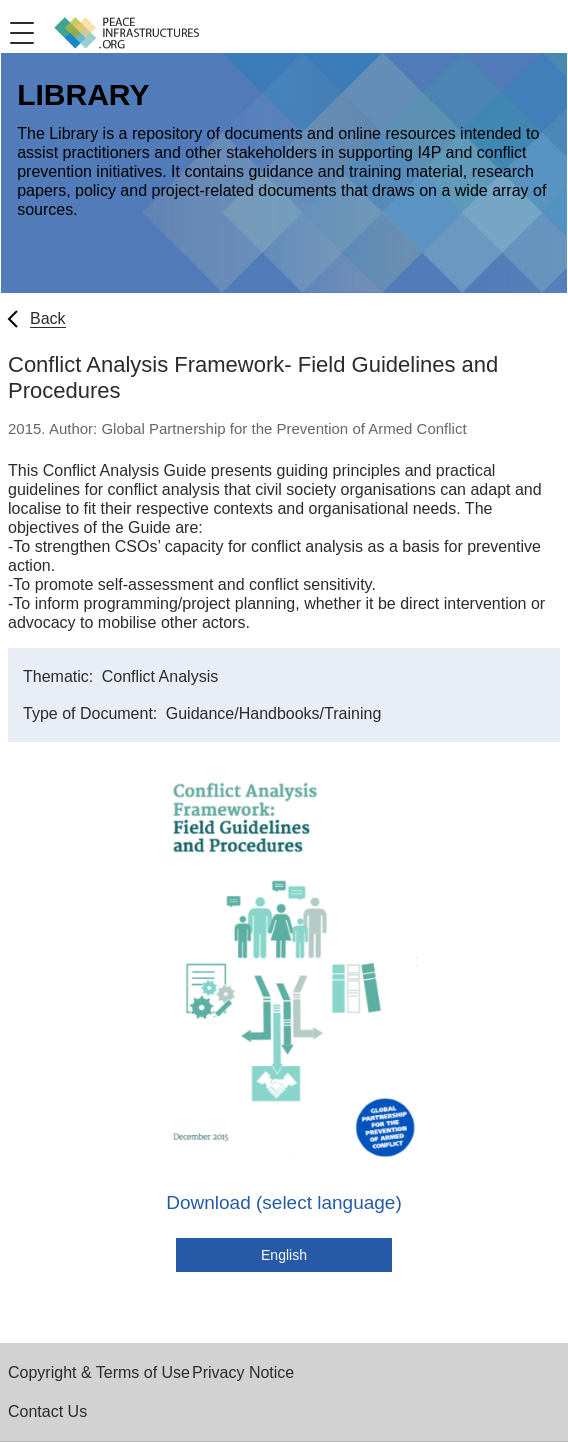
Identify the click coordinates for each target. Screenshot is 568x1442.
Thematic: (60, 676)
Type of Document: (92, 713)
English (284, 1255)
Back (48, 318)
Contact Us (47, 1411)
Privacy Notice (243, 1372)
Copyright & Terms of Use (99, 1372)
